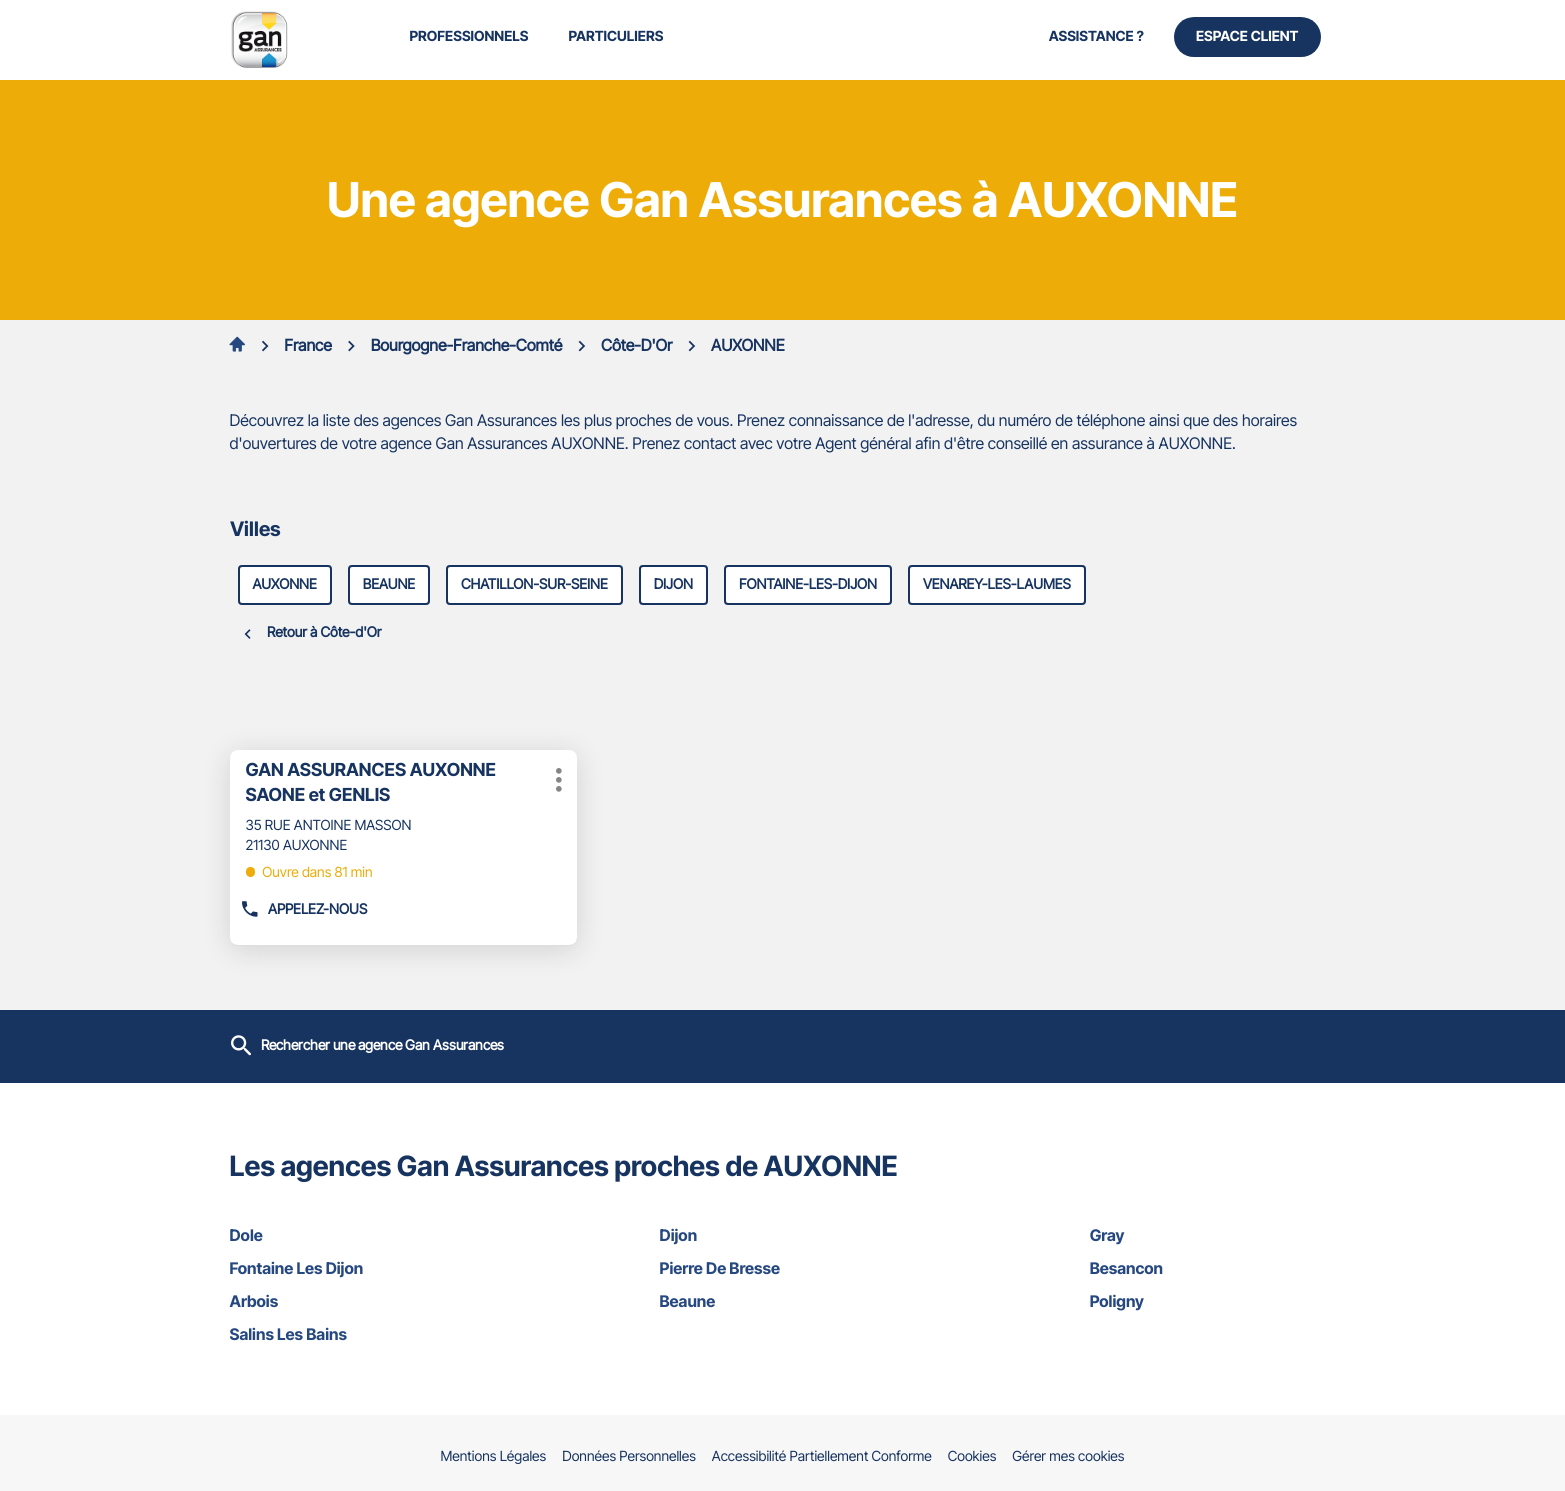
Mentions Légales (494, 1457)
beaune (389, 584)
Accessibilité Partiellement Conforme (822, 1457)
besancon (1213, 1268)
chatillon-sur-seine (534, 584)
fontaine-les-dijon (808, 584)
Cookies (972, 1457)
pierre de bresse (783, 1268)
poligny (1213, 1301)
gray (1213, 1235)
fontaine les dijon (353, 1268)
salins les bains (353, 1334)
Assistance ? (1096, 36)
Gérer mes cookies (1068, 1456)
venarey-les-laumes (997, 584)
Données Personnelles (629, 1457)
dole (353, 1235)
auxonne (285, 584)
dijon (673, 584)
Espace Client (1247, 36)
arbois (353, 1301)
